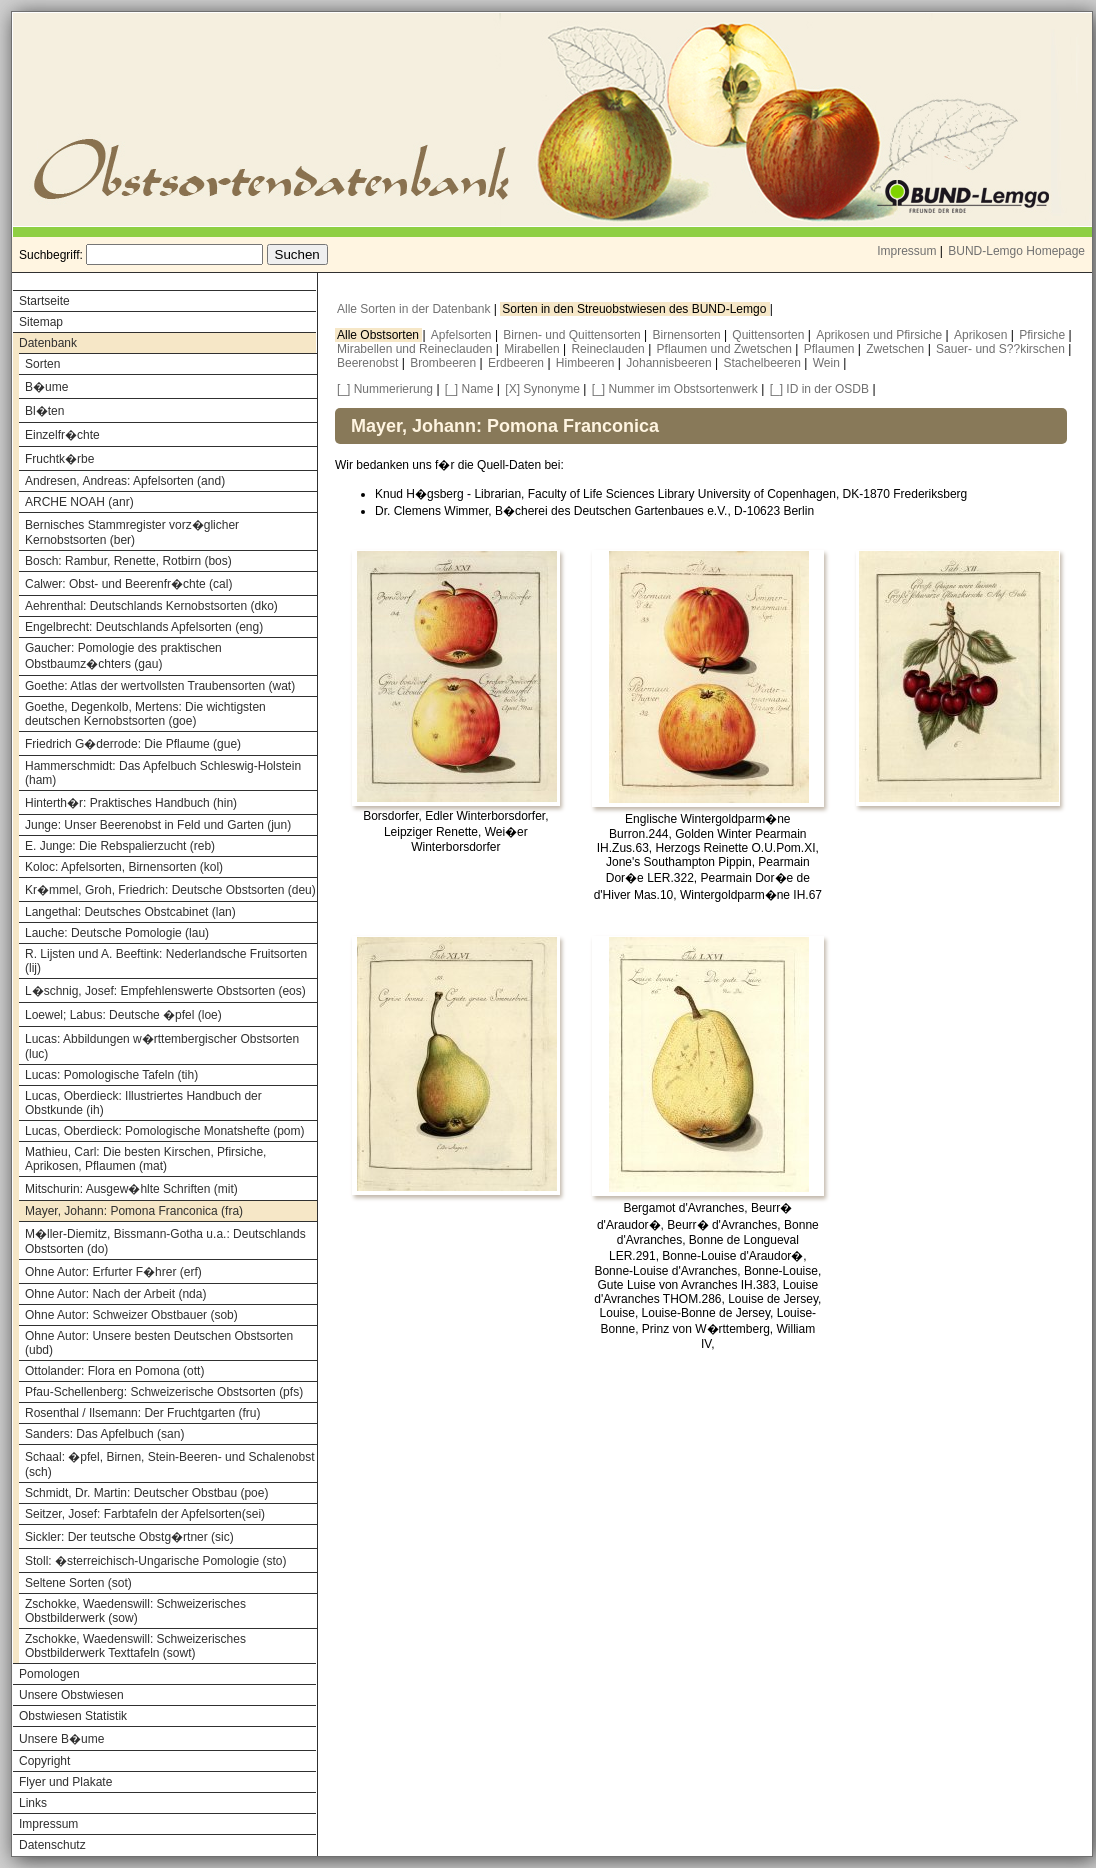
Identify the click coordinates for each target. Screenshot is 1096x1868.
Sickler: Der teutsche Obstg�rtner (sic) (129, 1537)
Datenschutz (52, 1845)
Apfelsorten (463, 335)
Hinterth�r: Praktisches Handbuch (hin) (131, 803)
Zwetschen (896, 349)
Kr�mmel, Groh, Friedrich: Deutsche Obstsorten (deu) (170, 890)
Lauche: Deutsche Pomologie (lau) (117, 933)
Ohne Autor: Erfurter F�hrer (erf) (113, 1272)
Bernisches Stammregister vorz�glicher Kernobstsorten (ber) (132, 532)
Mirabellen (533, 349)
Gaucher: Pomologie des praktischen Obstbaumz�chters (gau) (123, 656)
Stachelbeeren (764, 363)
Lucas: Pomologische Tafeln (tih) (111, 1075)
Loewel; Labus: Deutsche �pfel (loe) (123, 1015)
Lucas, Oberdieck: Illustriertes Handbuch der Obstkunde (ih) (143, 1103)
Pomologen (49, 1674)
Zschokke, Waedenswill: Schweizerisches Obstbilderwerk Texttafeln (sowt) (135, 1646)
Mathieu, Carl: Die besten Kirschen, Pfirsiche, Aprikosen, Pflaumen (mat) (145, 1159)
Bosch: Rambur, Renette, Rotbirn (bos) (128, 561)
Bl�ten (44, 411)
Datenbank (48, 343)
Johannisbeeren (670, 363)
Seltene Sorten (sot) (78, 1583)
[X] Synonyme (542, 389)
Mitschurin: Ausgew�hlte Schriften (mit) (131, 1189)
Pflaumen (831, 349)
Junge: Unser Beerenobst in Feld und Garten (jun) (158, 825)
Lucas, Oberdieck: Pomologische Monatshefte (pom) (164, 1131)
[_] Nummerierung (385, 389)
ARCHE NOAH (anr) (79, 502)
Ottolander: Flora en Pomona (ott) (114, 1371)
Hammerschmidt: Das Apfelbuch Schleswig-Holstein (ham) (163, 773)
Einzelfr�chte (62, 435)
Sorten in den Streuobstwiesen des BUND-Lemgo (635, 309)
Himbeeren (587, 363)
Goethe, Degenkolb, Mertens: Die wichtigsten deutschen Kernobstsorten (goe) (145, 714)
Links (33, 1803)
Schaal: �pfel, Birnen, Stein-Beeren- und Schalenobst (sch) (170, 1464)
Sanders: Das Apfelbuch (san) (104, 1434)
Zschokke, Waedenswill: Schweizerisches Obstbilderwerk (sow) (135, 1611)
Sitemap (41, 322)
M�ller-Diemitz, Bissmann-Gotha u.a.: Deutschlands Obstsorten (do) (165, 1241)
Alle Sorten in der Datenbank (415, 309)
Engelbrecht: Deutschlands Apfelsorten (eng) (144, 627)
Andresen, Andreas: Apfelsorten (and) (125, 481)
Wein (828, 363)
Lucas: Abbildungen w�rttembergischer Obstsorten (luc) (162, 1046)
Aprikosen (982, 335)
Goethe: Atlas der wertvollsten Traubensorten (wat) (160, 686)
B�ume (46, 387)
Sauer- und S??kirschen (1002, 349)
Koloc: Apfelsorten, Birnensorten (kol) (124, 867)
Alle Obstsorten (379, 335)
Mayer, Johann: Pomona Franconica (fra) (134, 1211)
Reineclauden (609, 349)
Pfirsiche (1043, 335)
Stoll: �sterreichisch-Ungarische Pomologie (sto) (155, 1561)
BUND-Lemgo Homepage (1016, 251)
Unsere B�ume (61, 1739)
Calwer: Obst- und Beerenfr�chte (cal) (128, 584)
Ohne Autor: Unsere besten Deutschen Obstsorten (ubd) (159, 1343)
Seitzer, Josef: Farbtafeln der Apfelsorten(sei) (145, 1514)
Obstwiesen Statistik (73, 1716)
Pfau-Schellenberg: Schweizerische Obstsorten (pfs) (164, 1392)
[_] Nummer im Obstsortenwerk (675, 389)
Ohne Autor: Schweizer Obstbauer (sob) (131, 1315)
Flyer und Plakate (65, 1782)
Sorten (42, 364)
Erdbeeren (517, 363)
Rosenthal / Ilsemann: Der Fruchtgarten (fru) (142, 1413)
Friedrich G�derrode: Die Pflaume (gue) (133, 744)
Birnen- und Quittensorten (573, 335)
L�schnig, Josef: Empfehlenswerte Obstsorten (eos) (165, 991)
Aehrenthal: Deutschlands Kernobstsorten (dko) (151, 606)
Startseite (44, 301)
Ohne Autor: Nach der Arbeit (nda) (115, 1294)
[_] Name (469, 389)
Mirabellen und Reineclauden (416, 349)
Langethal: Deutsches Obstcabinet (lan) (130, 912)
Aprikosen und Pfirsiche (880, 335)
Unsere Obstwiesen (71, 1695)
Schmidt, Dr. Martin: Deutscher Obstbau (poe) (146, 1493)
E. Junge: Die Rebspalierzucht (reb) (120, 846)
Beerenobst (369, 363)
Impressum (906, 251)
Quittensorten (769, 335)
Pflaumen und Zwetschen (726, 349)
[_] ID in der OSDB (819, 389)
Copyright (44, 1761)
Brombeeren (444, 363)
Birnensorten (688, 335)
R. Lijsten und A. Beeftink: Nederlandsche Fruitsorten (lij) (166, 961)
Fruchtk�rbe (59, 459)
